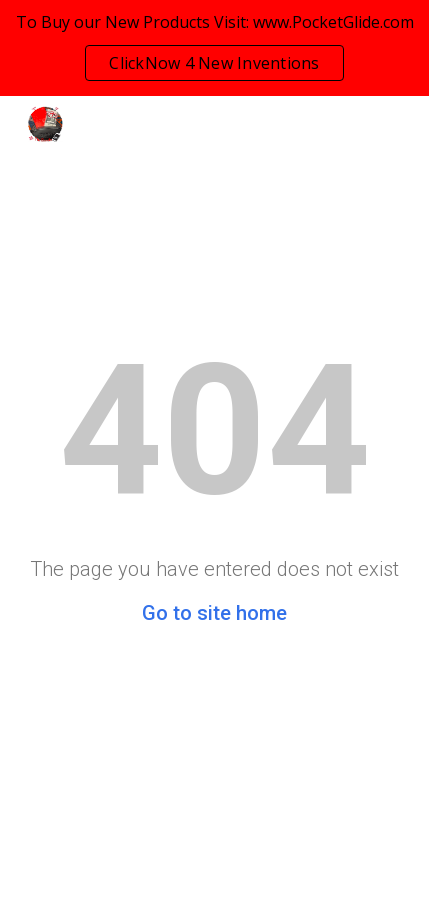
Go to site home (214, 613)
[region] (214, 48)
